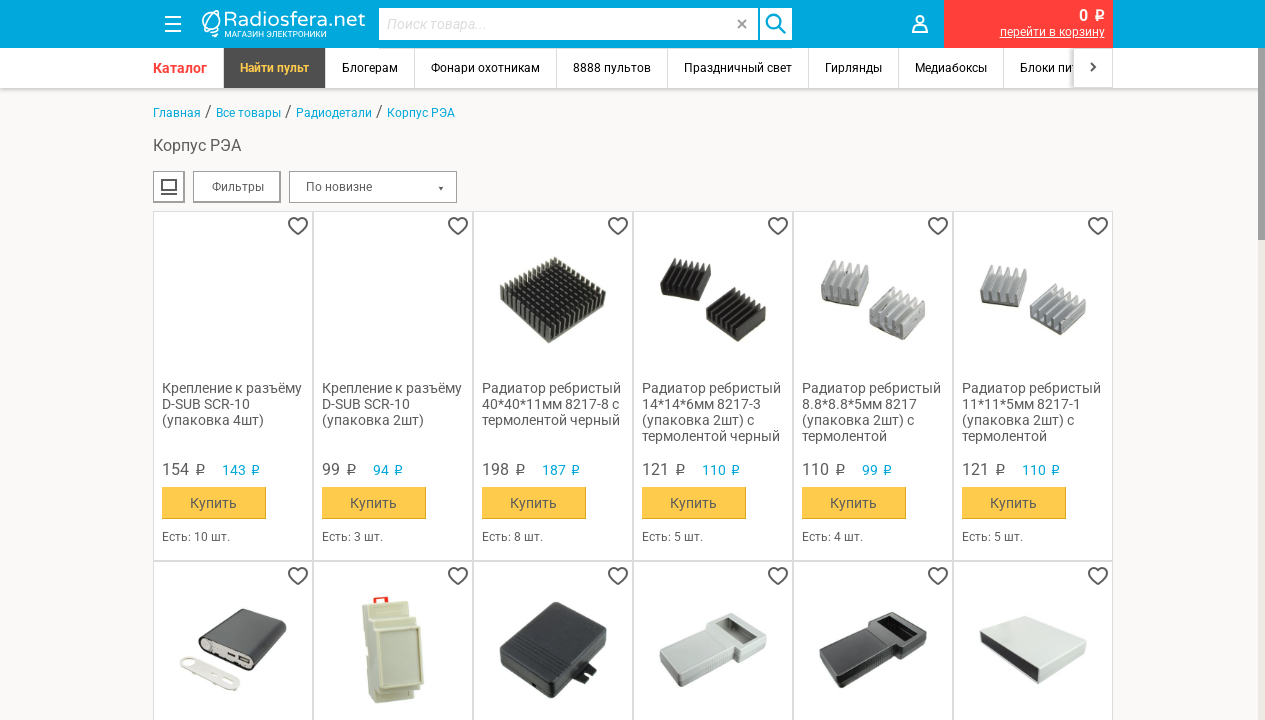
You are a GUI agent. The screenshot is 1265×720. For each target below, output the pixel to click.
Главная (177, 113)
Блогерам (370, 68)
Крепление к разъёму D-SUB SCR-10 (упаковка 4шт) (232, 404)
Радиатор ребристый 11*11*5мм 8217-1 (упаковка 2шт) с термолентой (1031, 412)
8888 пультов (612, 68)
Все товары (248, 113)
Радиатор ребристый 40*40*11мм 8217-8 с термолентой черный (551, 404)
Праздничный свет (738, 68)
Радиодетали (334, 113)
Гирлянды (853, 68)
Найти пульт (274, 68)
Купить (213, 503)
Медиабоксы (951, 68)
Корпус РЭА (421, 113)
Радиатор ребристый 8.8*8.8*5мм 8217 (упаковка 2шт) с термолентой (871, 412)
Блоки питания (1063, 68)
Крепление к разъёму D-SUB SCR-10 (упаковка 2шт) (392, 404)
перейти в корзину (1052, 32)
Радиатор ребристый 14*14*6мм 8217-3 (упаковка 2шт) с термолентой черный (711, 412)
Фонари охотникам (485, 68)
